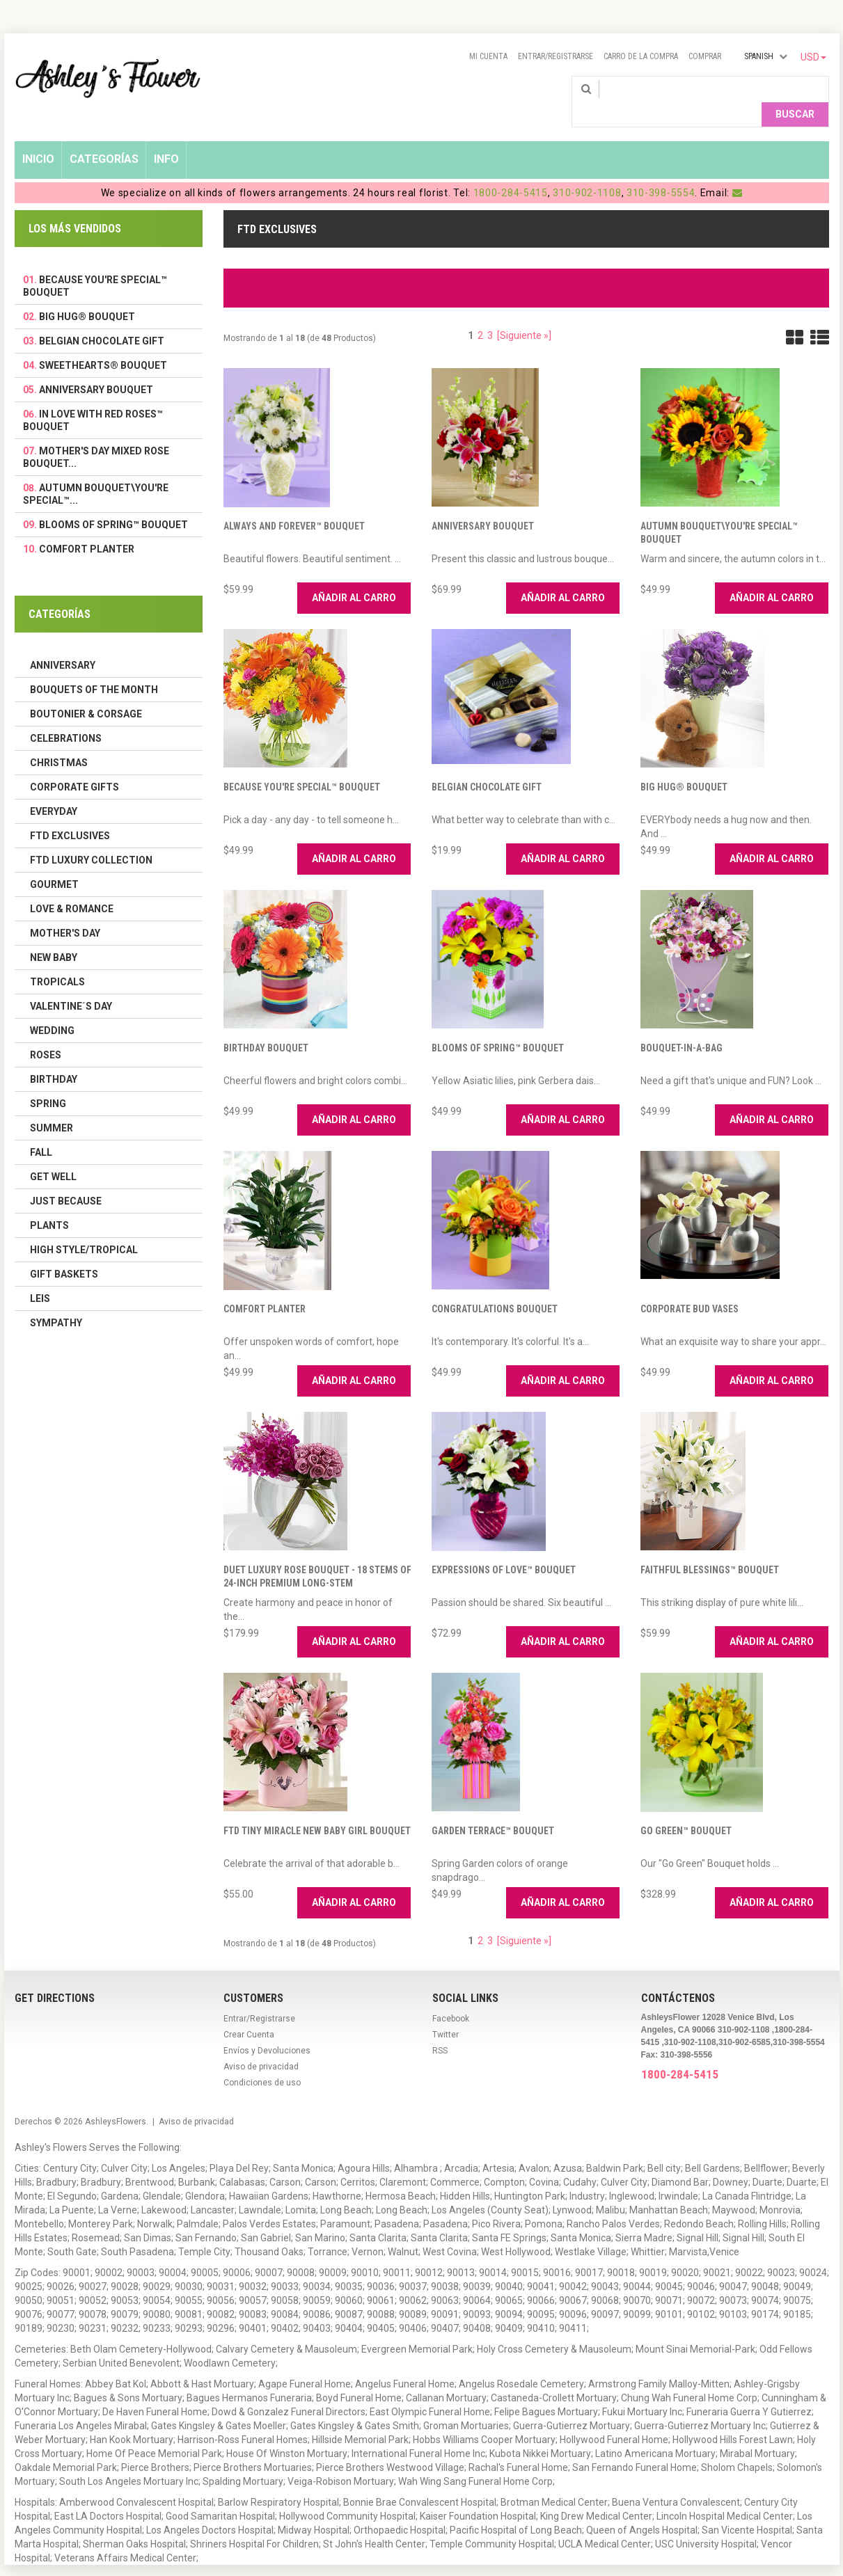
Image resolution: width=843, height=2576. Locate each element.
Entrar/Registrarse (555, 56)
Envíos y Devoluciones (266, 2028)
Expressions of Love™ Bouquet (504, 1547)
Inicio (38, 136)
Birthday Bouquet (265, 1025)
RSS (440, 2028)
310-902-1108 (587, 170)
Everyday (53, 789)
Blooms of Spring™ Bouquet (498, 1025)
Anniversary (62, 643)
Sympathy (56, 1300)
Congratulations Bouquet (495, 1286)
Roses (45, 1032)
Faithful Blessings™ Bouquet (709, 1547)
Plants (49, 1203)
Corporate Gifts (74, 764)
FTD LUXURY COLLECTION (91, 837)
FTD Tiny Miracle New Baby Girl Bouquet (317, 1808)
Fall (41, 1130)
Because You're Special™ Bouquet (301, 764)
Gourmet (54, 862)
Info (166, 136)
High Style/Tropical (84, 1227)
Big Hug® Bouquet (683, 764)
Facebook (450, 1996)
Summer (51, 1105)
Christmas (59, 740)
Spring (48, 1081)
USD (813, 57)
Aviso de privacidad (261, 2044)
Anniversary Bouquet (483, 503)
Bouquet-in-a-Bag (681, 1025)
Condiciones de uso (262, 2060)
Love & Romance (71, 886)
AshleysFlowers (115, 2099)
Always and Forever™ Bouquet (294, 503)
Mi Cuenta (488, 56)
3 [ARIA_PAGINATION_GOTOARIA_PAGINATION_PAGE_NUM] (490, 313)
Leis (40, 1276)
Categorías (104, 136)
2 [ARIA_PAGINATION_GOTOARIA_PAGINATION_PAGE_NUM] (480, 313)
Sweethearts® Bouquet (103, 343)
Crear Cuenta (248, 2012)
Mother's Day (65, 910)
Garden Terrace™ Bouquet (493, 1808)
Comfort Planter (264, 1286)
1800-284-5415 (510, 170)
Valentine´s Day (71, 983)
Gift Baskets (64, 1251)
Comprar (704, 56)
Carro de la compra (641, 56)
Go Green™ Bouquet (686, 1808)
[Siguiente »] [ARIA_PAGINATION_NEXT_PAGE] (524, 313)
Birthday (53, 1057)
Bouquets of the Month (94, 667)
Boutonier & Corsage (86, 691)
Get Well (53, 1154)
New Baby (53, 935)
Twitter (445, 2012)
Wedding (52, 1008)
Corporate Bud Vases (689, 1286)
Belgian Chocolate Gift (487, 764)
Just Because (66, 1178)
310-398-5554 (661, 170)
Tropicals (57, 959)
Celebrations (66, 716)
